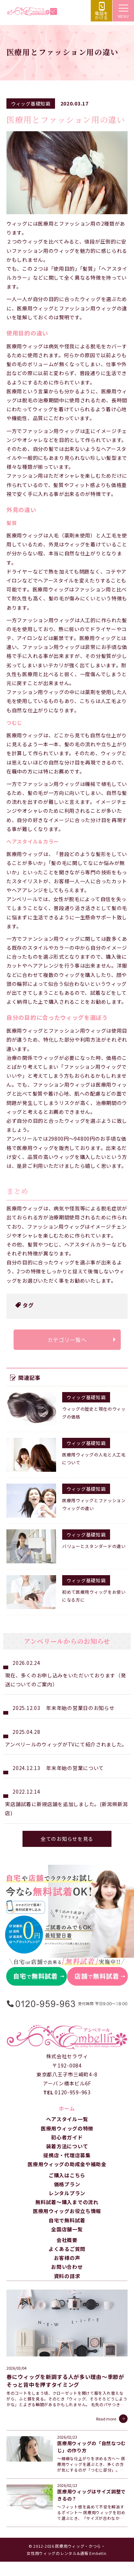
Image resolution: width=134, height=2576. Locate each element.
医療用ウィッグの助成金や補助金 (67, 2164)
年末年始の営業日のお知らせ (80, 1707)
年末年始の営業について (75, 1767)
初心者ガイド (67, 2137)
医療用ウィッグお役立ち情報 (67, 2210)
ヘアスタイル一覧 (67, 2119)
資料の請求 (67, 2276)
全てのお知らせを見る (67, 1838)
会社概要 (67, 2239)
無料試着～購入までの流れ (66, 2202)
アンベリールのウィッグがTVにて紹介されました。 (66, 1744)
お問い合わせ (67, 2266)
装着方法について (67, 2146)
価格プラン (67, 2184)
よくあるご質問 (67, 2248)
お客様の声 (67, 2257)
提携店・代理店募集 (66, 2155)
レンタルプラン (67, 2193)
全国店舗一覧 (67, 2229)
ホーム (67, 2108)
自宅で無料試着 (67, 2220)
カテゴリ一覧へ (67, 1339)
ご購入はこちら (67, 2175)
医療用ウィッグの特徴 (67, 2128)
